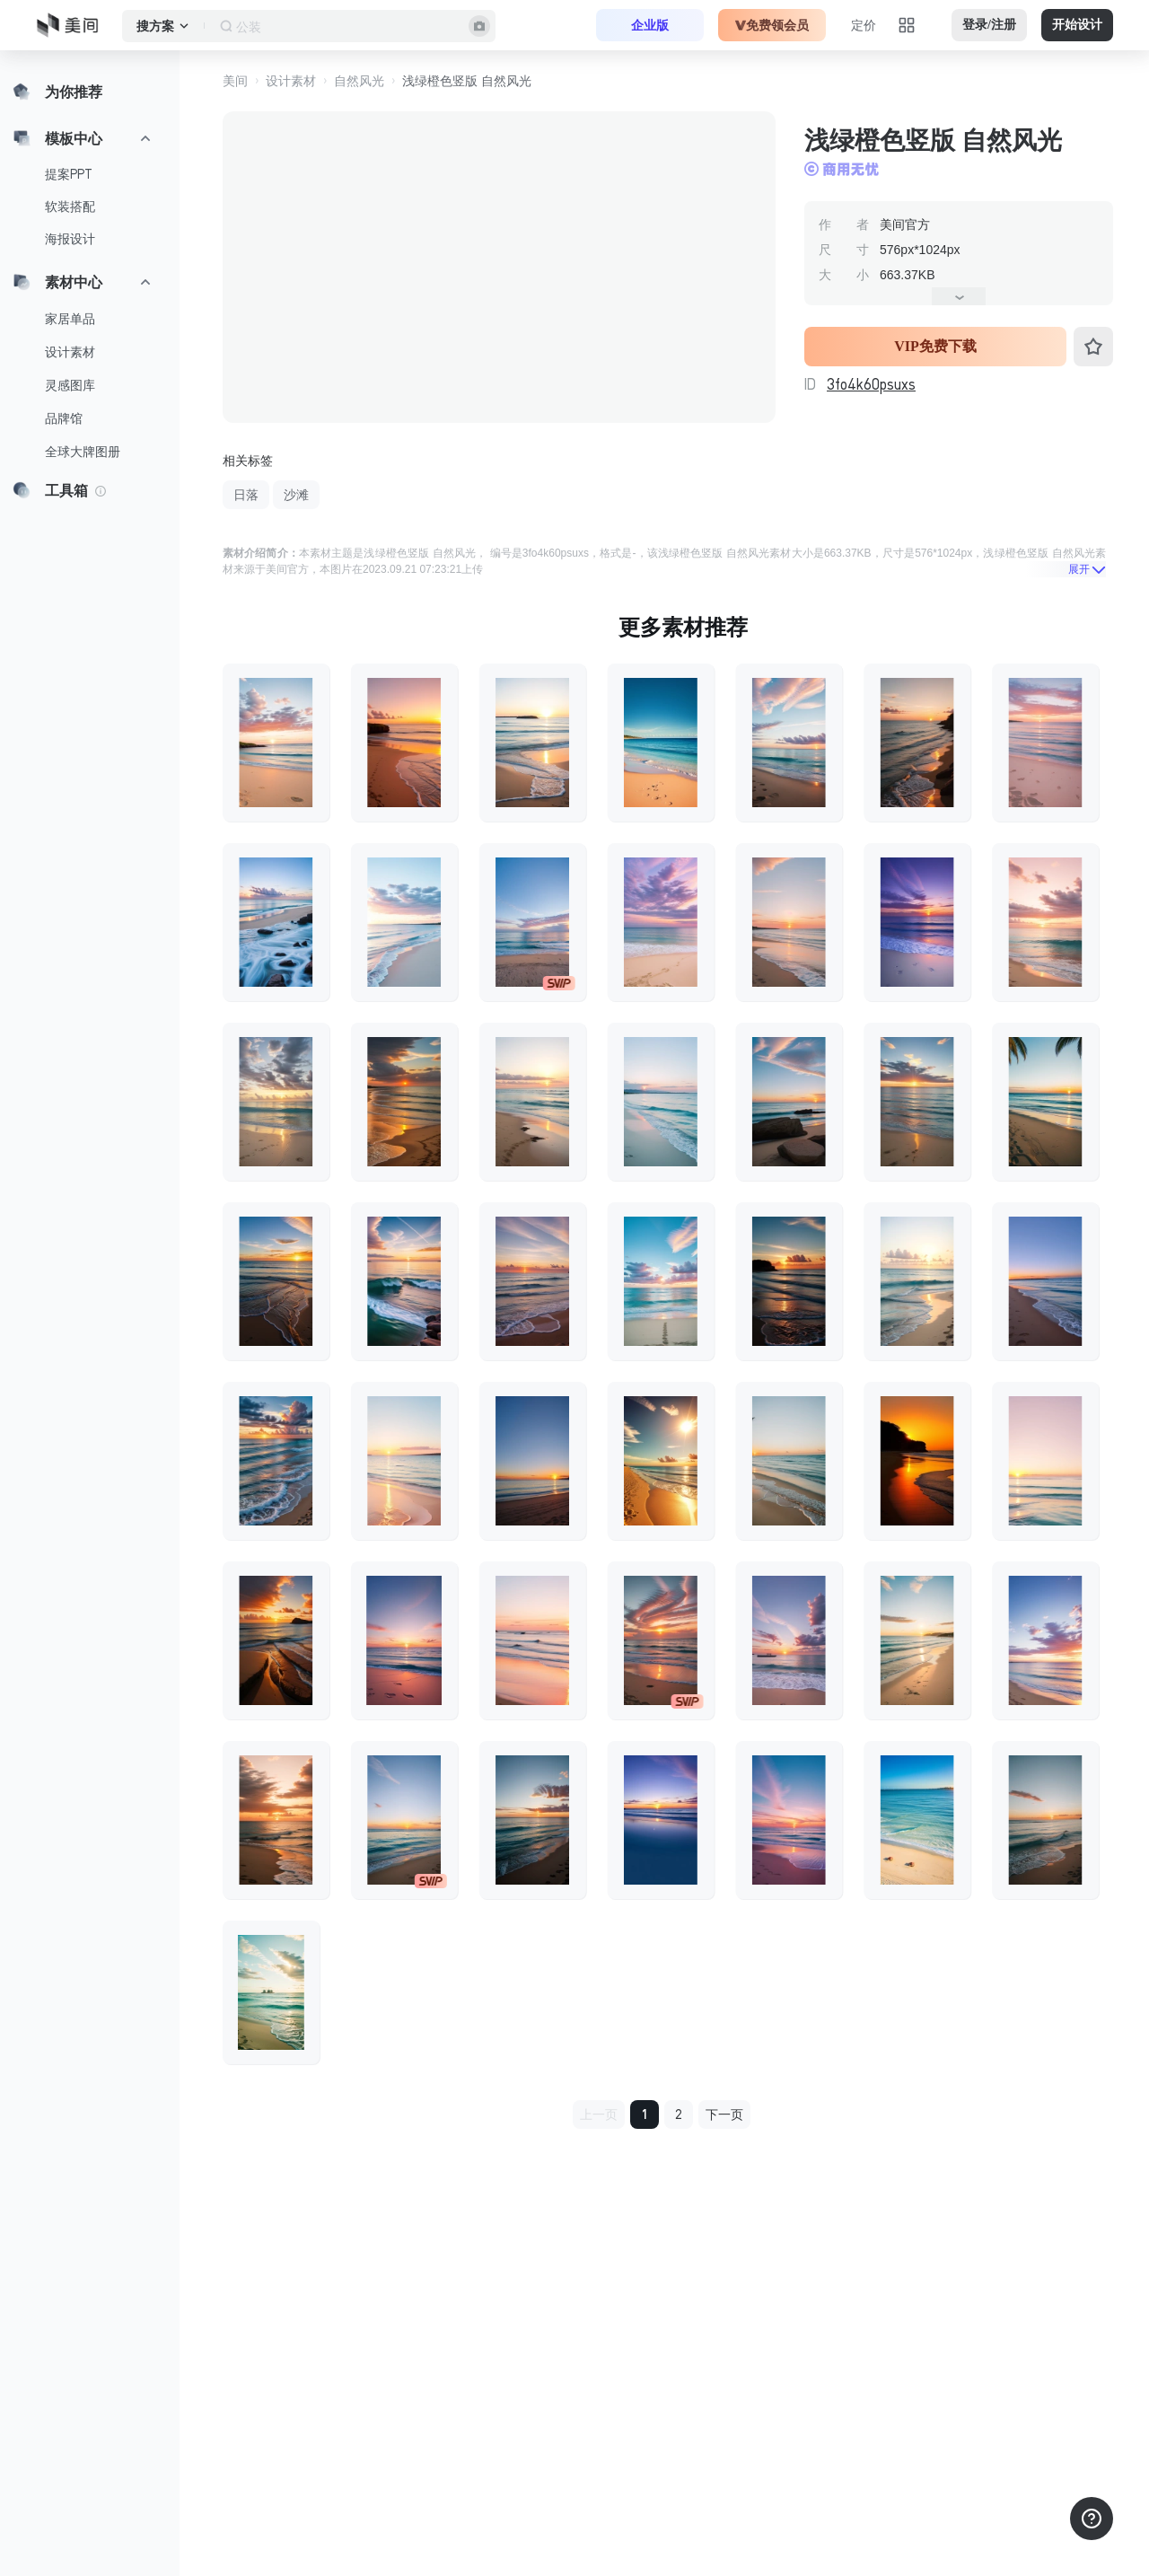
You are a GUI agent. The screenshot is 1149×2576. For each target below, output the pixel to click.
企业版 (650, 25)
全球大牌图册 (82, 452)
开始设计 (1077, 24)
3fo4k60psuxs (871, 384)
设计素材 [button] (291, 81)
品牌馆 (64, 418)
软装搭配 (70, 206)
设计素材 (70, 352)
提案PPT (68, 174)
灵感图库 (70, 385)
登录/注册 (989, 24)
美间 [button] (235, 81)
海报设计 (70, 239)
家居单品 (70, 319)
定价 (863, 25)
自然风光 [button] (359, 81)
